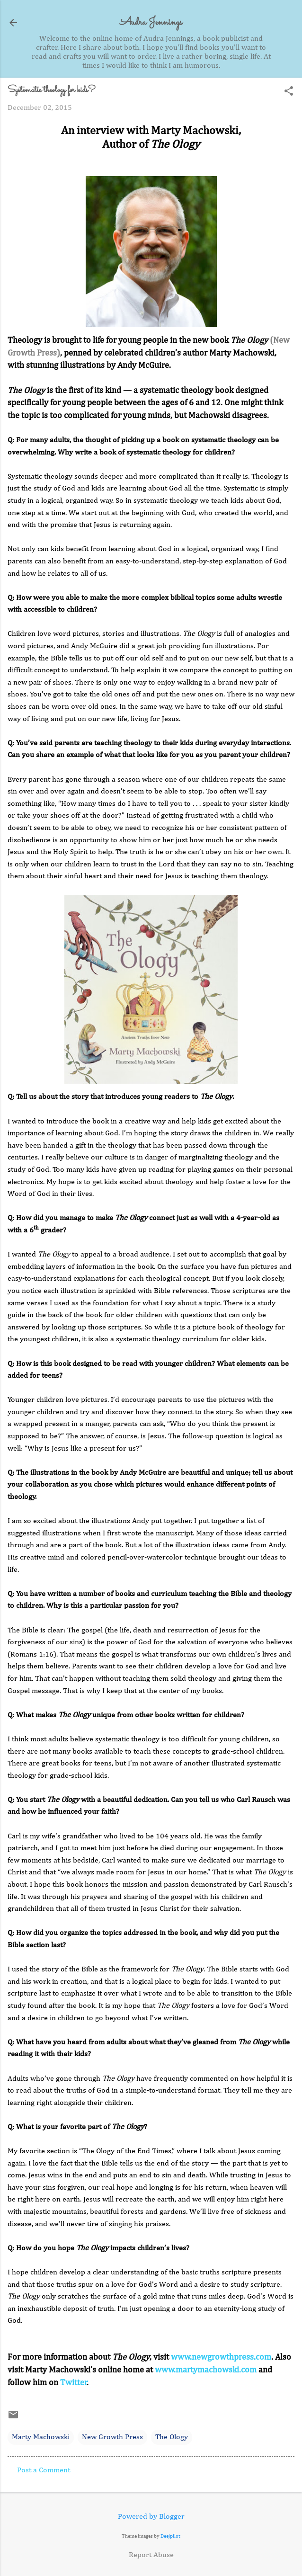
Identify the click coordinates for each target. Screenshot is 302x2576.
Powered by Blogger (151, 2517)
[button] (288, 92)
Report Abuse (151, 2555)
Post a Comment (43, 2470)
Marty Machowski (41, 2437)
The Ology (171, 2437)
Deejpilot (170, 2536)
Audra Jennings (151, 22)
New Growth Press (112, 2437)
